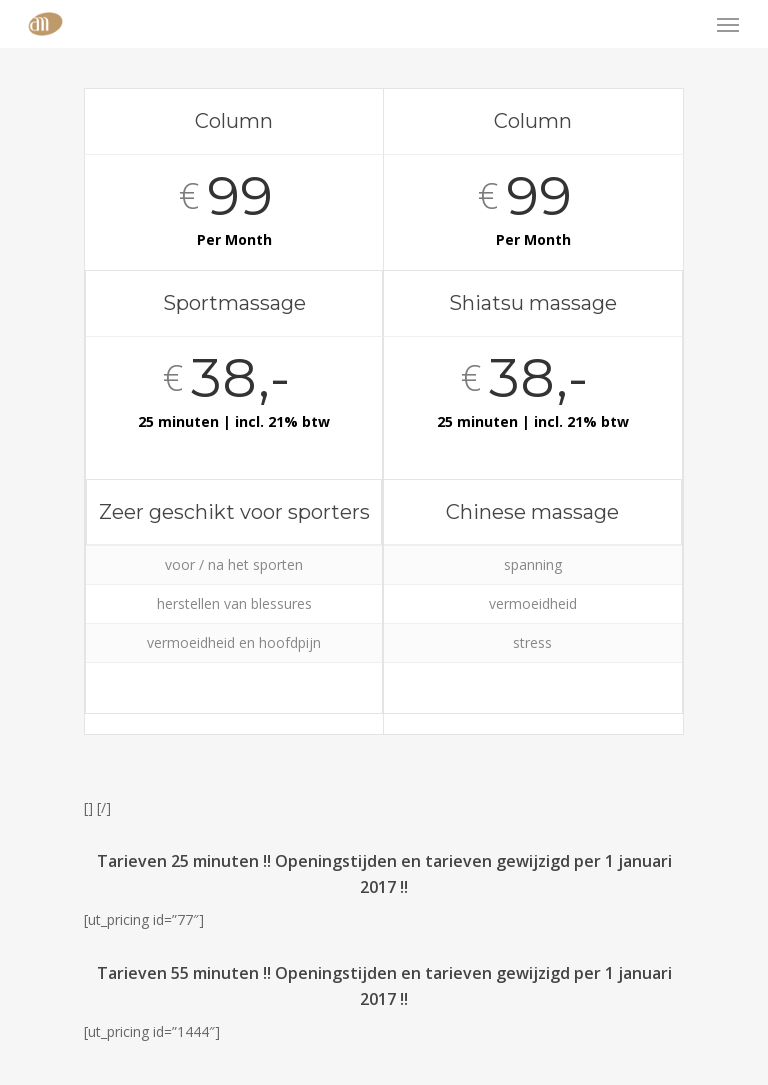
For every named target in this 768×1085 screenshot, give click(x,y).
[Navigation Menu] (728, 24)
